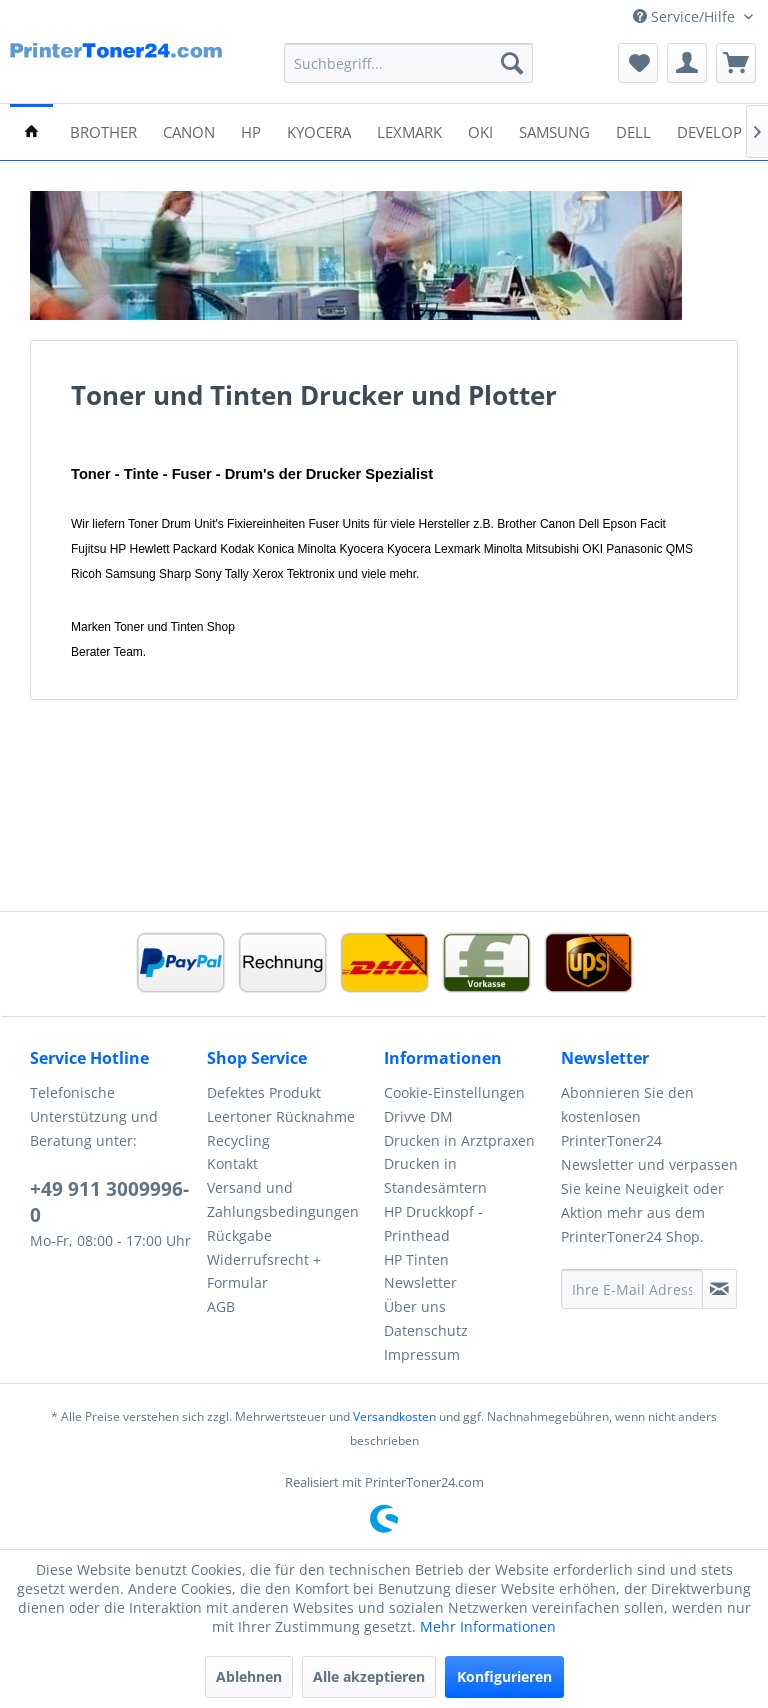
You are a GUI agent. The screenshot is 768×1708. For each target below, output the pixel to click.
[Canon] (189, 130)
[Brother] (103, 130)
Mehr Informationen (488, 1626)
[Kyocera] (319, 130)
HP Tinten (416, 1259)
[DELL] (633, 130)
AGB (221, 1306)
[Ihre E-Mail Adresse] (632, 1289)
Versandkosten (394, 1416)
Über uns (415, 1306)
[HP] (251, 130)
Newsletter (420, 1282)
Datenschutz (426, 1330)
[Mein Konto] (687, 63)
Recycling (238, 1140)
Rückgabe (239, 1235)
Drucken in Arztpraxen (459, 1140)
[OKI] (480, 130)
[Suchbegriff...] (409, 63)
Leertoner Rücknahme (281, 1116)
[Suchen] (512, 63)
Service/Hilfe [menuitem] (686, 16)
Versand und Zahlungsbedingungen (283, 1199)
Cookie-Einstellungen (454, 1092)
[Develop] (709, 130)
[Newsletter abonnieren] (719, 1289)
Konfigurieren (504, 1676)
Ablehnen (249, 1676)
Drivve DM (418, 1116)
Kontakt (232, 1163)
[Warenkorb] (736, 63)
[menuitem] (409, 63)
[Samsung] (554, 130)
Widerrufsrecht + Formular (264, 1271)
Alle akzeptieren (369, 1676)
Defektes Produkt (264, 1092)
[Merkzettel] (638, 63)
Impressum (422, 1354)
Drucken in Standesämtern (435, 1175)
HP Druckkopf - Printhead (433, 1223)
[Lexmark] (409, 130)
